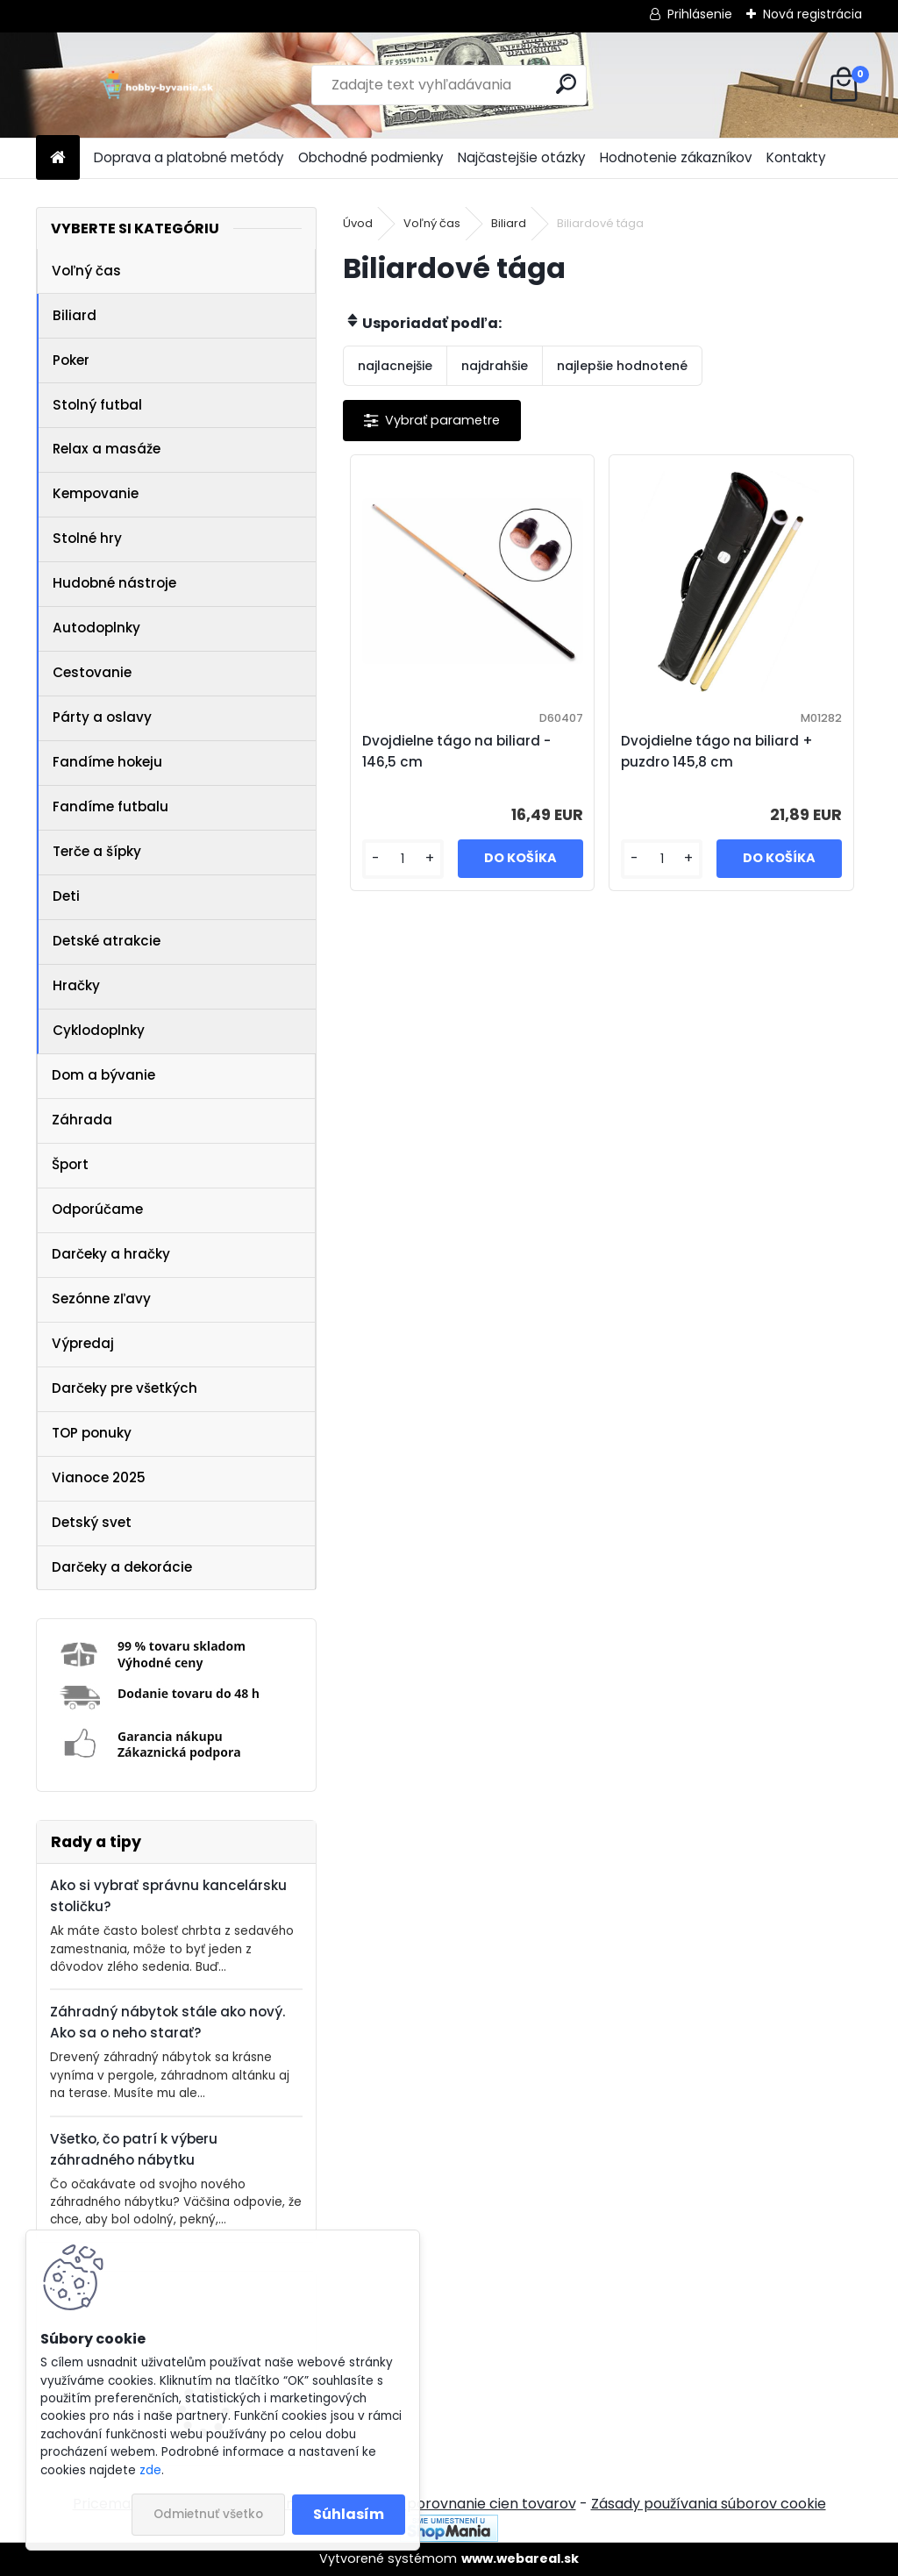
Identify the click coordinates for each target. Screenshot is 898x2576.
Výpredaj (83, 1343)
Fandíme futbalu (110, 806)
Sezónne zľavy (101, 1298)
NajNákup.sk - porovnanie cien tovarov (443, 2504)
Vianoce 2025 (99, 1477)
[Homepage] (58, 158)
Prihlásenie (699, 14)
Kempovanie (96, 493)
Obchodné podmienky (371, 157)
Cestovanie (92, 672)
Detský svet (92, 1522)
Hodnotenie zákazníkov (676, 157)
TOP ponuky (92, 1433)
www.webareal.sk (520, 2558)
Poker (71, 360)
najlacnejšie (395, 366)
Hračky (76, 985)
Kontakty (796, 157)
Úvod (358, 223)
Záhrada (82, 1119)
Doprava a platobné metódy (189, 157)
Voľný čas (86, 270)
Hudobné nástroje (114, 583)
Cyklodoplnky (99, 1030)
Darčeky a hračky (111, 1254)
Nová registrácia (812, 14)
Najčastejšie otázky (522, 157)
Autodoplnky (96, 627)
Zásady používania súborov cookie (708, 2504)
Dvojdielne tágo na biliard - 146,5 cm (456, 751)
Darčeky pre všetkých (124, 1388)
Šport (70, 1164)
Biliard (74, 315)
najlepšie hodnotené (622, 366)
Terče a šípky (97, 851)
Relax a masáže (106, 448)
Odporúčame (97, 1209)
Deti (66, 896)
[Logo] (156, 85)
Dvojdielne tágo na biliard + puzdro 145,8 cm (717, 751)
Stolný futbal (97, 405)
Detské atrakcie (106, 940)
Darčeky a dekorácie (122, 1567)
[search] (566, 84)
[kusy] (403, 859)
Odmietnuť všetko (208, 2514)
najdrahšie (494, 366)
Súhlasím (348, 2514)
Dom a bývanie (103, 1075)
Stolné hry (87, 538)
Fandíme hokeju (107, 762)
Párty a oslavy (102, 717)
